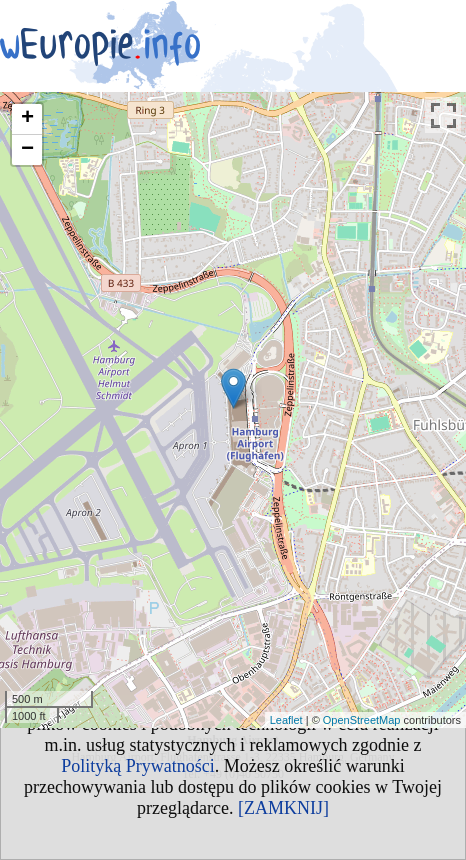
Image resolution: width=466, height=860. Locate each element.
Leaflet (286, 720)
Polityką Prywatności (138, 766)
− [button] (27, 150)
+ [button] (27, 119)
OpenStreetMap (362, 720)
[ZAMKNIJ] (283, 808)
